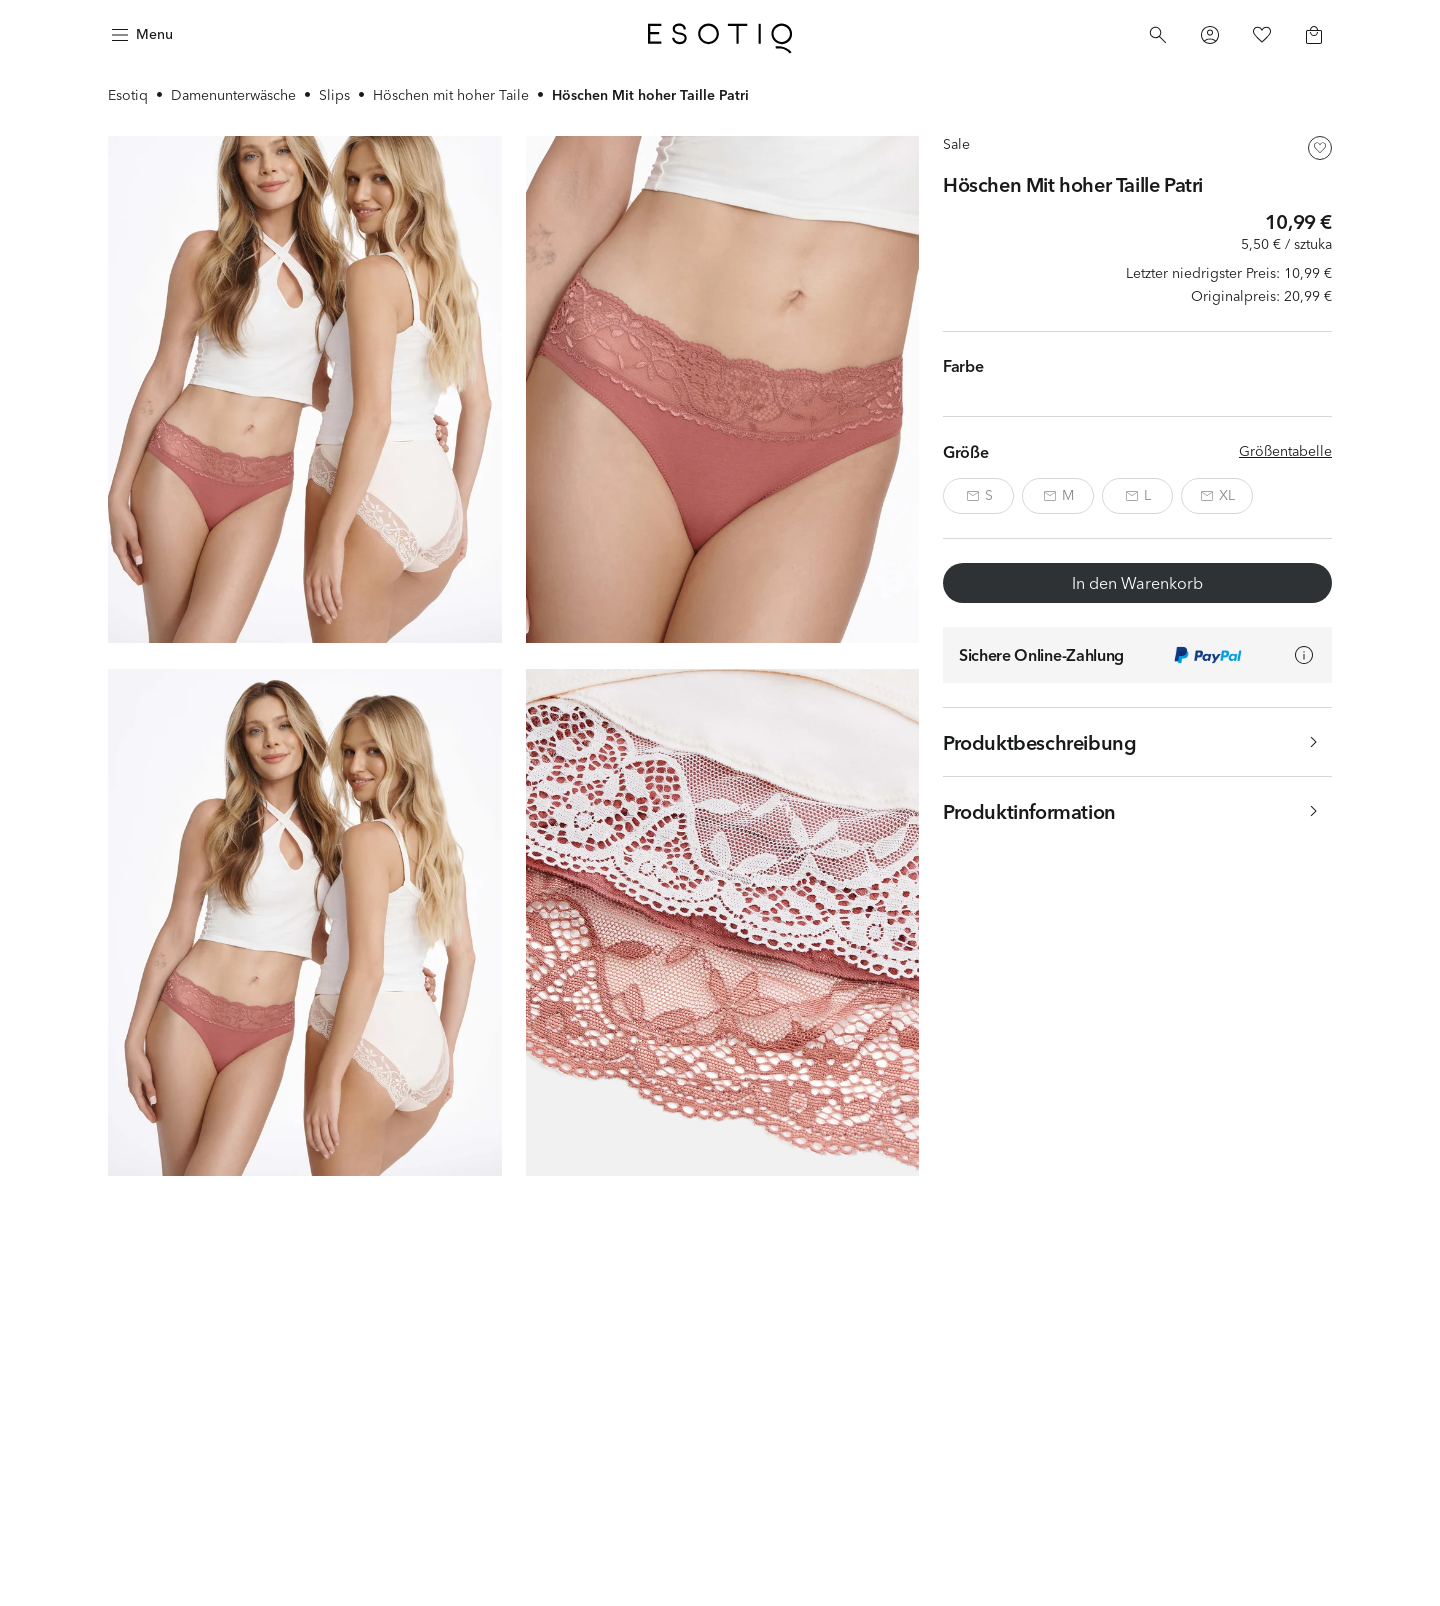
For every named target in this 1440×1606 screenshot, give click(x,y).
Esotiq (128, 95)
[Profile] (1210, 35)
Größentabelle (1285, 451)
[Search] (1158, 35)
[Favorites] (1262, 35)
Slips (334, 95)
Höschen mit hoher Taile (451, 95)
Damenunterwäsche (233, 95)
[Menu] (140, 35)
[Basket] (1314, 35)
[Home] (720, 35)
